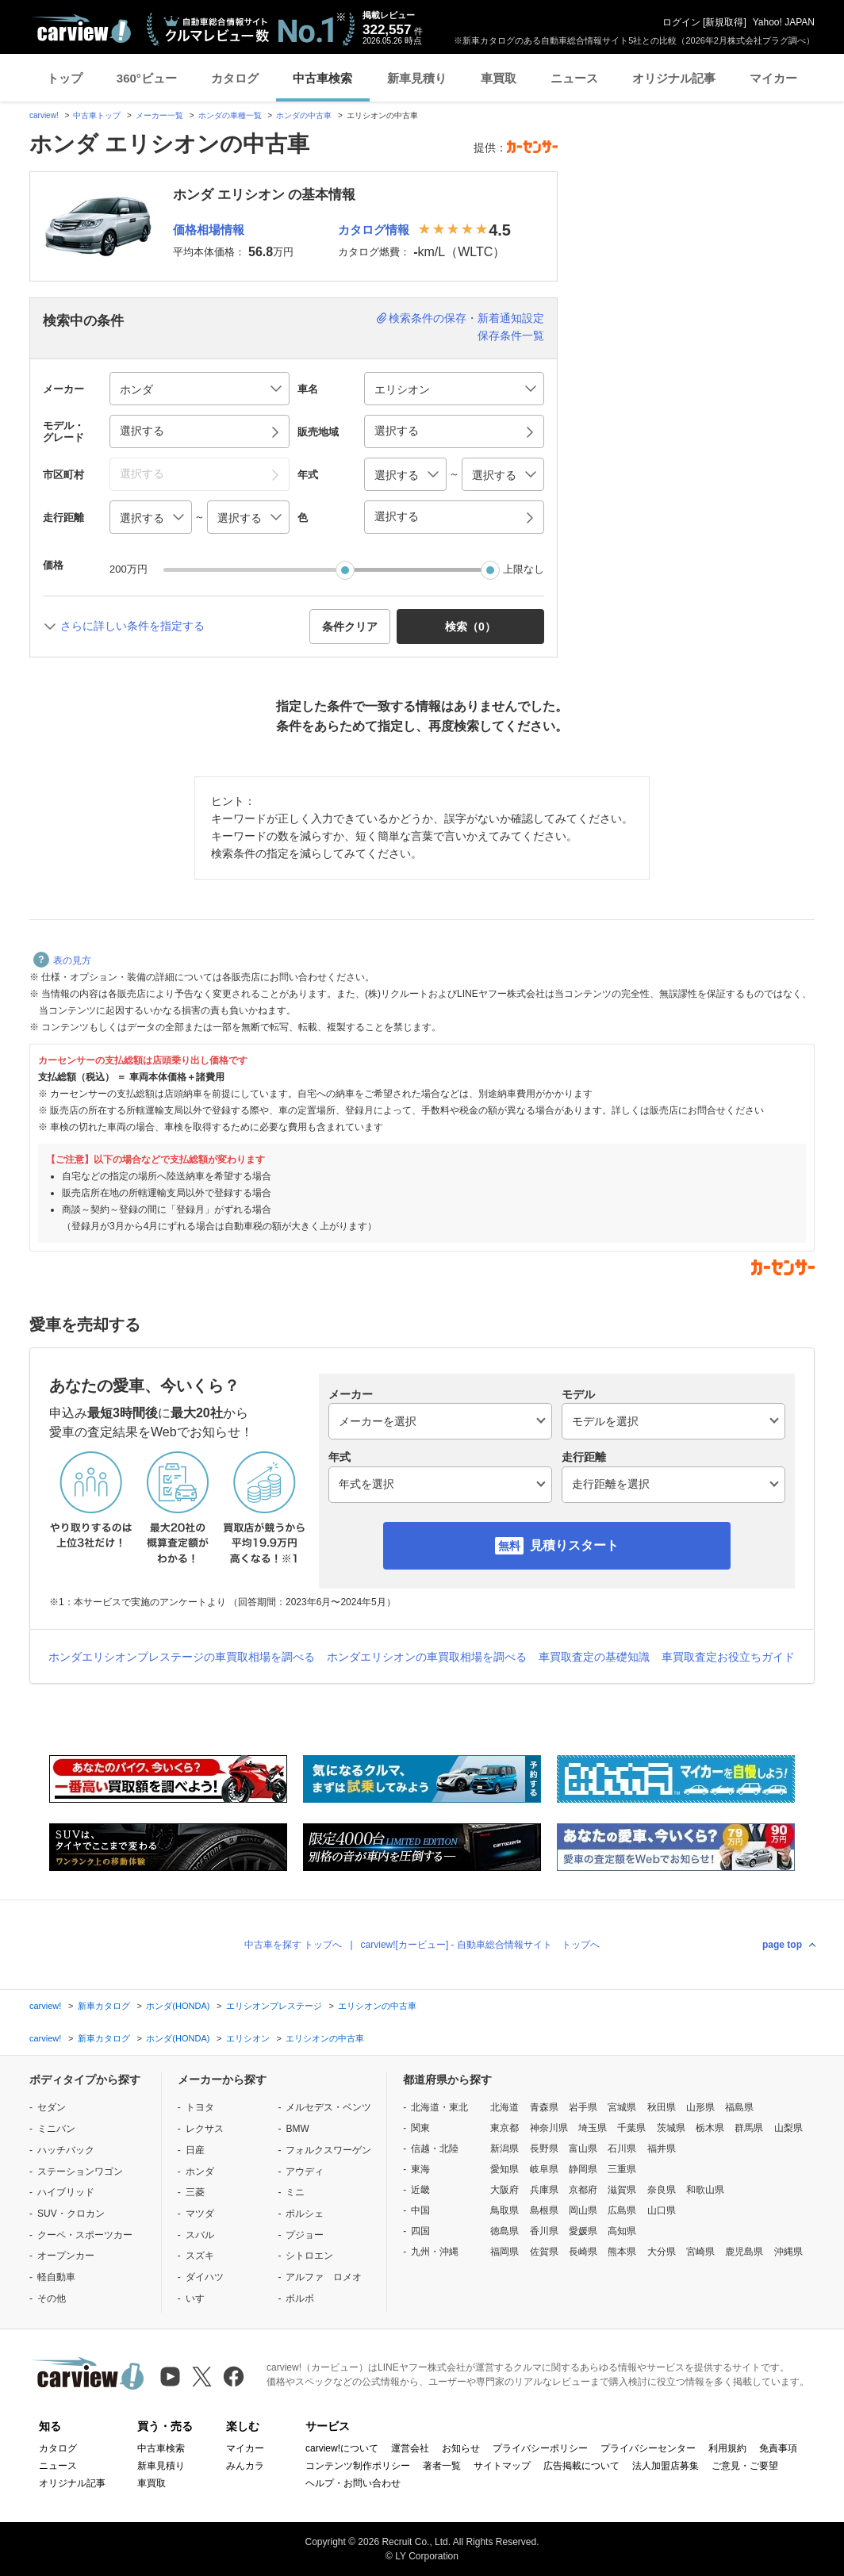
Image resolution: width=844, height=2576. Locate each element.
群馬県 (749, 2127)
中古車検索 (322, 78)
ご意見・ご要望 (745, 2465)
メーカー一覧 (159, 115)
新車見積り (417, 78)
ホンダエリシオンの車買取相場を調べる (427, 1656)
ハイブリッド (65, 2192)
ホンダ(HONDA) (177, 2006)
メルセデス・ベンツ (328, 2107)
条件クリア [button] (350, 626)
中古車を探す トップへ (293, 1944)
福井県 (661, 2148)
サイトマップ (502, 2465)
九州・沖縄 (434, 2251)
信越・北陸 (434, 2148)
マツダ (200, 2213)
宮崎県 (700, 2251)
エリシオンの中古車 (377, 2006)
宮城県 (622, 2107)
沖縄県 (788, 2251)
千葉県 (631, 2127)
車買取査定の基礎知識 (594, 1656)
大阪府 (504, 2189)
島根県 (544, 2210)
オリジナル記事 (673, 78)
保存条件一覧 (511, 335)
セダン (51, 2107)
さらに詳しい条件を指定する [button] (132, 625)
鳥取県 (504, 2210)
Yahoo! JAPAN (784, 22)
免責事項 (778, 2448)
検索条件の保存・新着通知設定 (466, 318)
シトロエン (309, 2255)
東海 (420, 2169)
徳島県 (504, 2231)
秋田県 (661, 2107)
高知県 (622, 2231)
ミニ (295, 2192)
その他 (51, 2298)
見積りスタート (574, 1545)
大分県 (661, 2251)
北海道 (504, 2107)
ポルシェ (305, 2213)
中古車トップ (97, 115)
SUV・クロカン (71, 2213)
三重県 (622, 2169)
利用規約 (727, 2448)
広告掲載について (581, 2465)
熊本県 (622, 2251)
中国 (420, 2210)
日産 (195, 2150)
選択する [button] (142, 430)
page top (782, 1944)
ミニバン (56, 2128)
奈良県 (661, 2189)
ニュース (574, 78)
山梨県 (788, 2127)
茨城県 (671, 2127)
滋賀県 (622, 2189)
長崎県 (583, 2251)
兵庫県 (544, 2189)
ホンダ (200, 2171)
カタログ (235, 78)
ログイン (681, 22)
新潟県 (504, 2148)
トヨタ (200, 2107)
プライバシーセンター (648, 2448)
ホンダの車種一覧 (230, 115)
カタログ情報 (373, 229)
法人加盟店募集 (665, 2465)
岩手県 (583, 2107)
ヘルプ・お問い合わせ (353, 2483)
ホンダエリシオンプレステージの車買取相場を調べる (181, 1656)
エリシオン (248, 2038)
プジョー (305, 2235)
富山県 (583, 2148)
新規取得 (724, 22)
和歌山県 (705, 2189)
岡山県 (583, 2210)
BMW (297, 2128)
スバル (200, 2235)
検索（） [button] (470, 626)
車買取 (498, 78)
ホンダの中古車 (304, 115)
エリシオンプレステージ (274, 2006)
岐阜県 (544, 2169)
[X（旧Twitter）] (202, 2376)
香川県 (544, 2231)
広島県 (622, 2210)
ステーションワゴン (80, 2171)
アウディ (305, 2171)
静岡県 (583, 2169)
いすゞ (200, 2298)
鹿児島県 (744, 2251)
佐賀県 (544, 2251)
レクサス (205, 2128)
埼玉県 (592, 2127)
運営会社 (410, 2448)
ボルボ (300, 2298)
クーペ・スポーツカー (84, 2235)
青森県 (544, 2107)
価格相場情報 (208, 229)
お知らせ (461, 2448)
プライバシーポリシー (540, 2448)
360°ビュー (147, 78)
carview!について (341, 2448)
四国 (420, 2231)
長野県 (544, 2148)
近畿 (420, 2189)
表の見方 (62, 960)
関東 (420, 2127)
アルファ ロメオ (324, 2277)
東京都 (504, 2127)
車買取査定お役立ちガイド (728, 1656)
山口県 (661, 2210)
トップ (64, 78)
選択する (396, 516)
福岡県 (504, 2251)
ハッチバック (65, 2150)
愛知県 (504, 2169)
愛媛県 (583, 2231)
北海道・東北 (439, 2107)
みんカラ (245, 2465)
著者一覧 (442, 2465)
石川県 (622, 2148)
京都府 (583, 2189)
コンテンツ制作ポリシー (357, 2465)
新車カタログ (104, 2006)
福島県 (739, 2107)
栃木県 (710, 2127)
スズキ (200, 2255)
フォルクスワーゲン (328, 2150)
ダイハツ (205, 2277)
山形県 (700, 2107)
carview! (44, 115)
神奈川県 (549, 2127)
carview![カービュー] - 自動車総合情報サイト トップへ (480, 1944)
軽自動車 (56, 2277)
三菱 (195, 2192)
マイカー (773, 78)
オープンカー (65, 2255)
